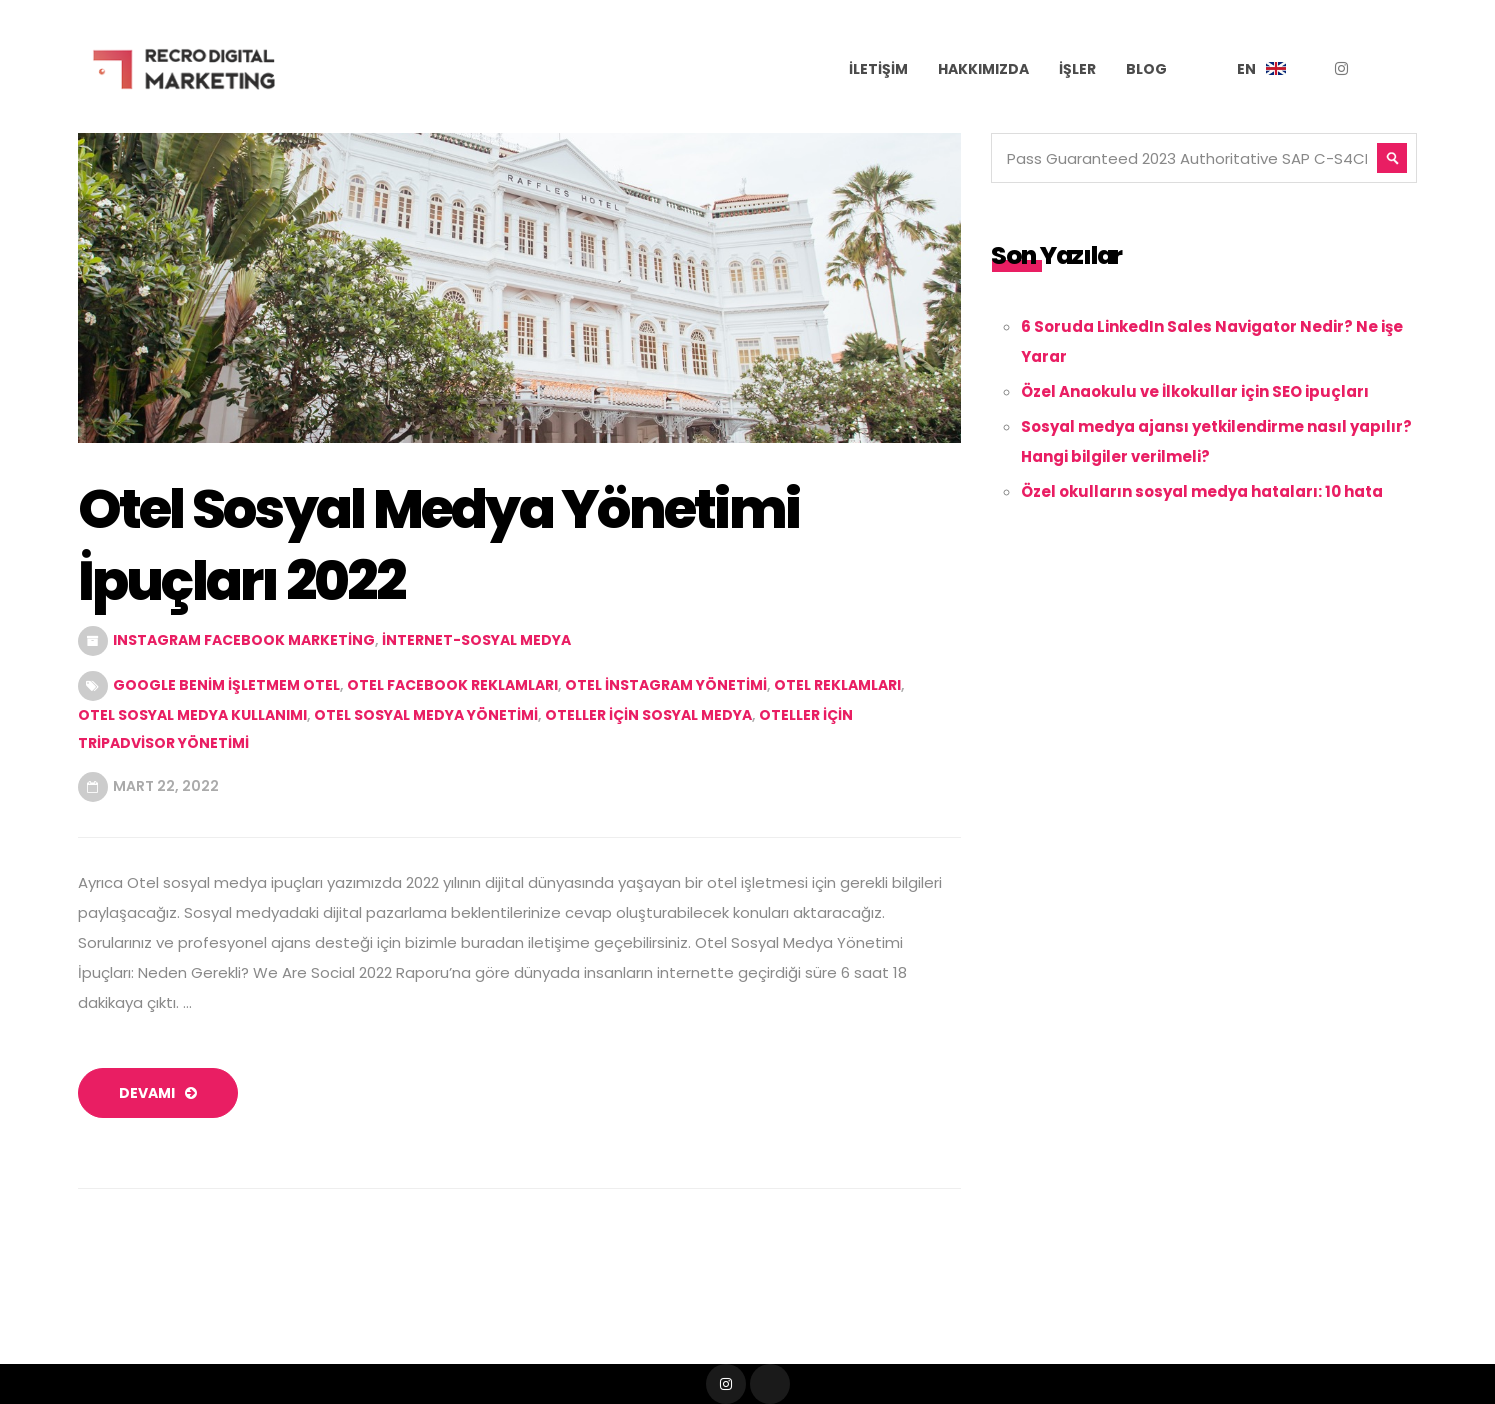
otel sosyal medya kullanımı (192, 715)
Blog (1146, 69)
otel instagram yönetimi (666, 685)
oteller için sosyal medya (648, 715)
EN (1246, 69)
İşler (1077, 69)
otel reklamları (837, 685)
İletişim (878, 69)
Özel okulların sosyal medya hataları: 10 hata (1202, 491)
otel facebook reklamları (452, 685)
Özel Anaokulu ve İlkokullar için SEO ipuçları (1195, 391)
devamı (158, 1093)
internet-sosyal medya (476, 640)
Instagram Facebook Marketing (244, 640)
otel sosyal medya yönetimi (426, 715)
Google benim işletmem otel (226, 685)
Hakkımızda (983, 69)
